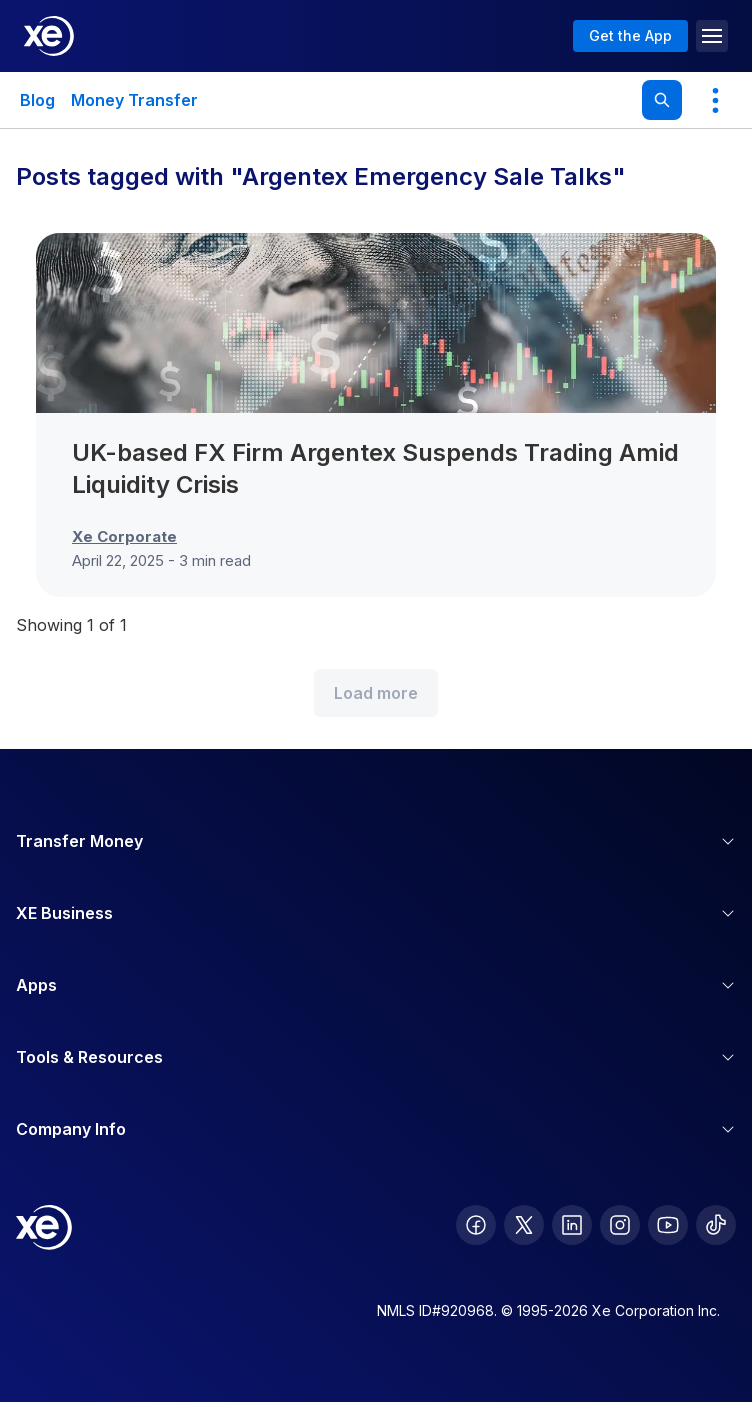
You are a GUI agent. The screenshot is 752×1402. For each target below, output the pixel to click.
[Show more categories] (715, 100)
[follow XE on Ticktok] (716, 1225)
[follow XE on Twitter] (524, 1225)
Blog (37, 100)
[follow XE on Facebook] (476, 1225)
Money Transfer (134, 100)
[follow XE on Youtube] (668, 1225)
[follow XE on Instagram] (620, 1225)
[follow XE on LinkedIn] (572, 1225)
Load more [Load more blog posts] (376, 693)
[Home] (49, 36)
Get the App (630, 35)
